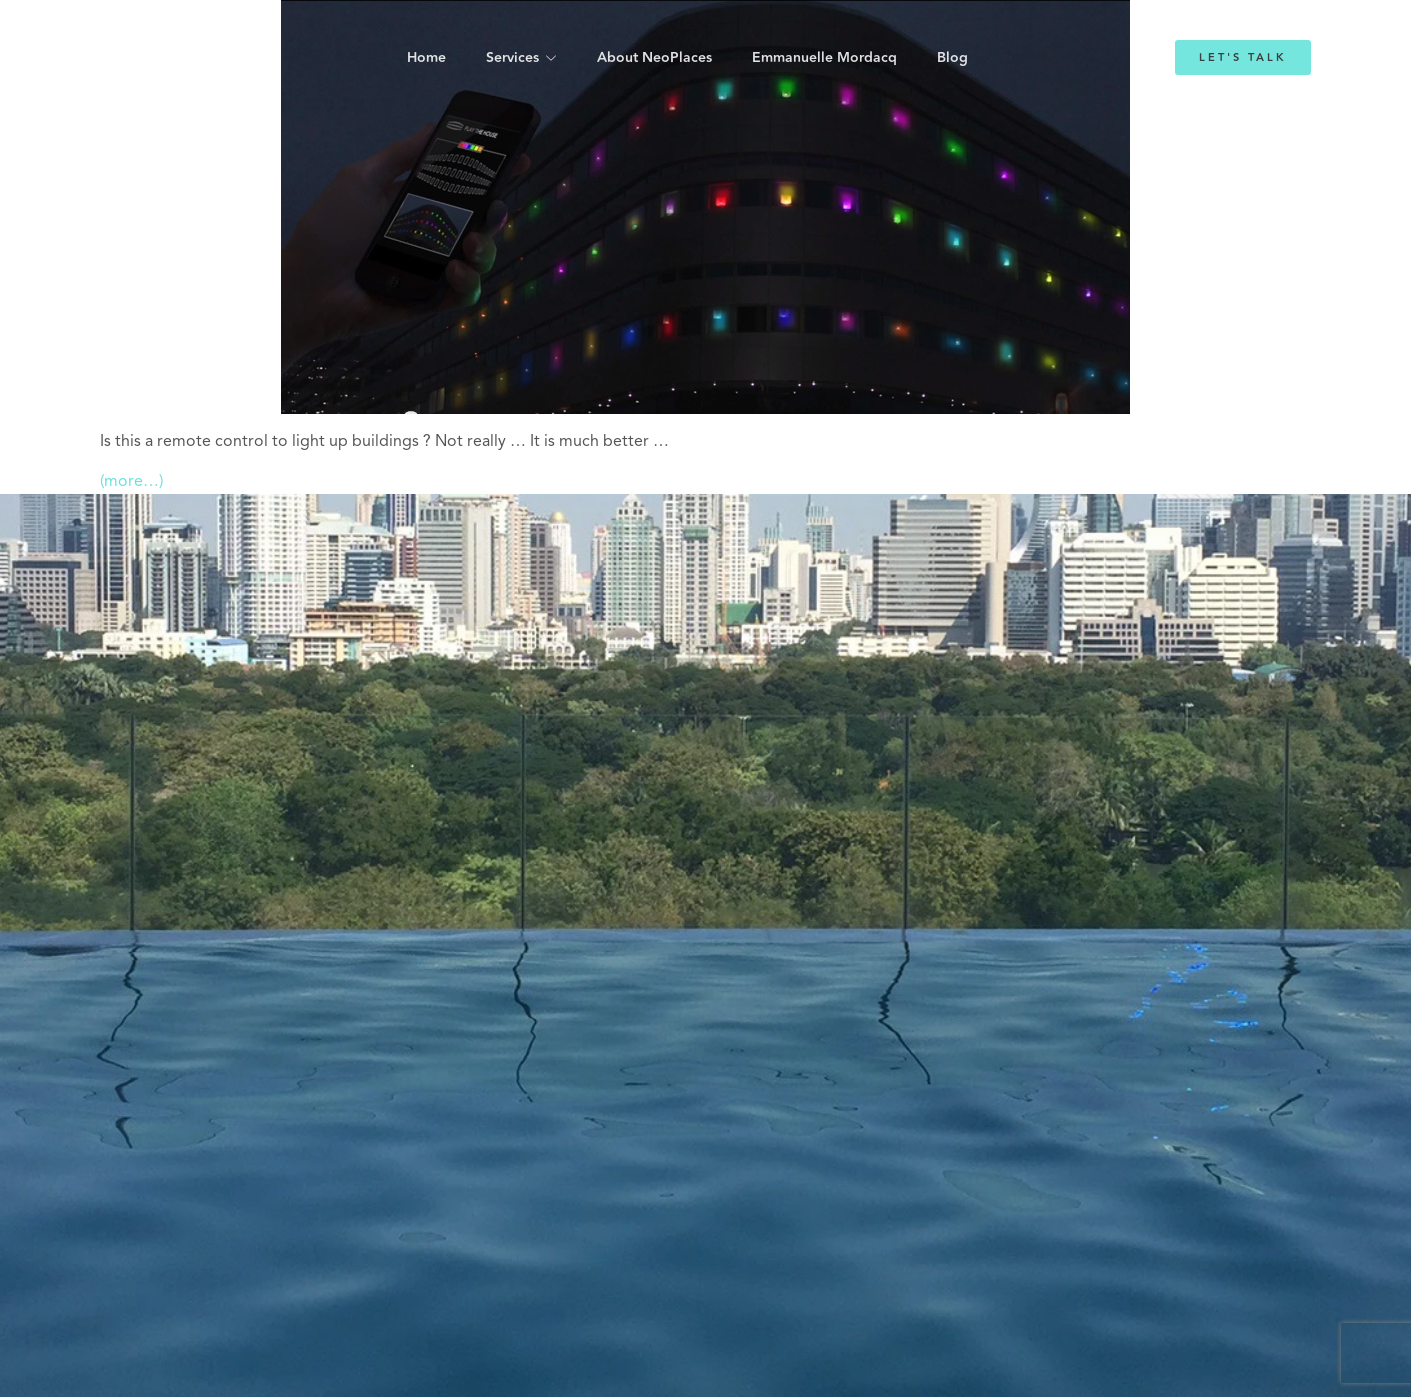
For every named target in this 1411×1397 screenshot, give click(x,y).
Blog (952, 58)
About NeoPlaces (654, 58)
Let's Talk (1243, 57)
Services (512, 58)
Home (426, 58)
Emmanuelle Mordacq (824, 58)
